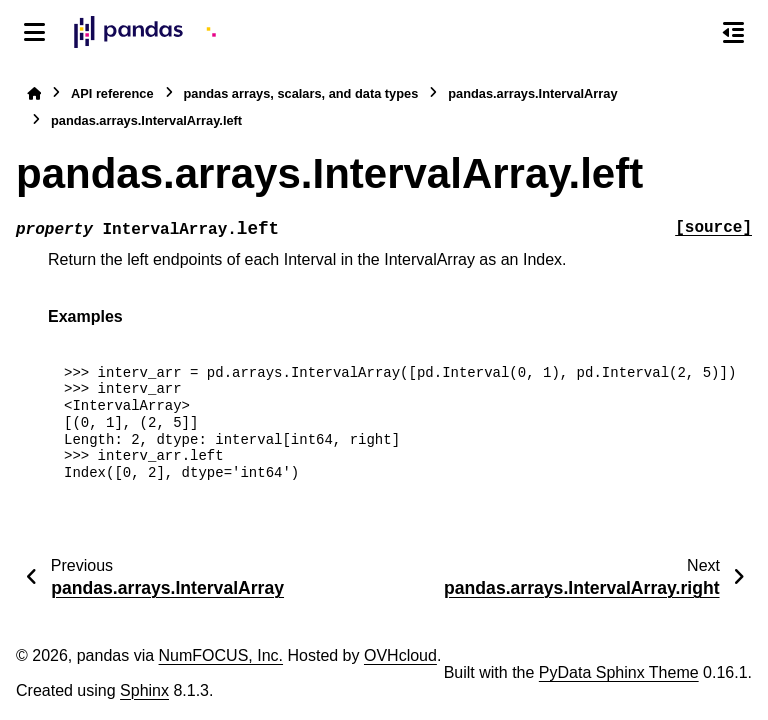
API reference (112, 93)
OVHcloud (400, 655)
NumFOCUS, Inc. (221, 655)
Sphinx (144, 690)
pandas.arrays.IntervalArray (532, 93)
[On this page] (733, 32)
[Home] (34, 93)
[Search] (691, 33)
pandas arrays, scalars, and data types (301, 93)
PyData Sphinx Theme (619, 672)
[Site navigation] (34, 32)
